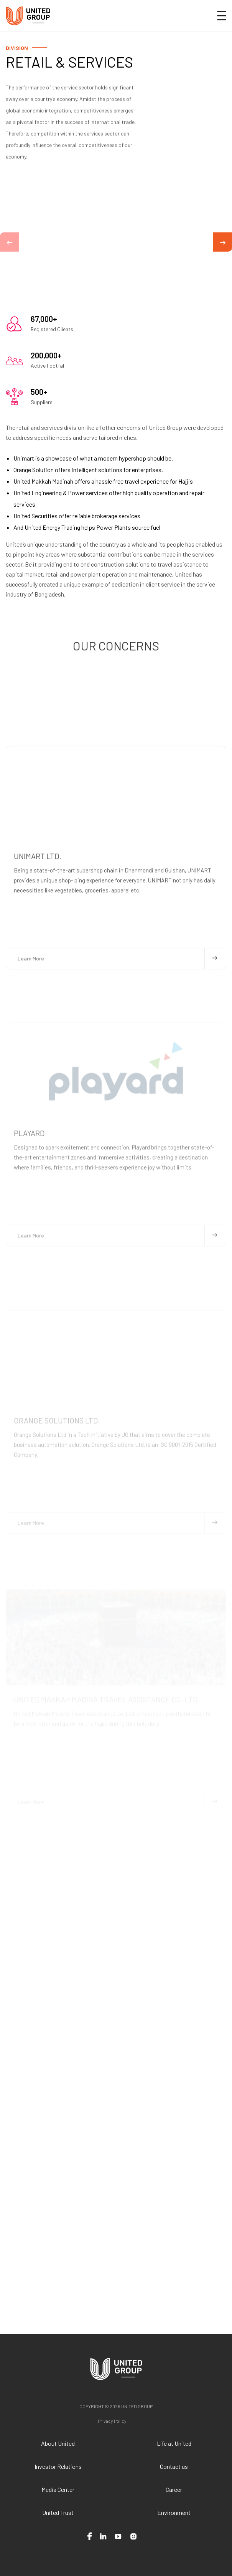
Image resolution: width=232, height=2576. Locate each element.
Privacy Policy (112, 2420)
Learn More (118, 1083)
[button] (9, 242)
